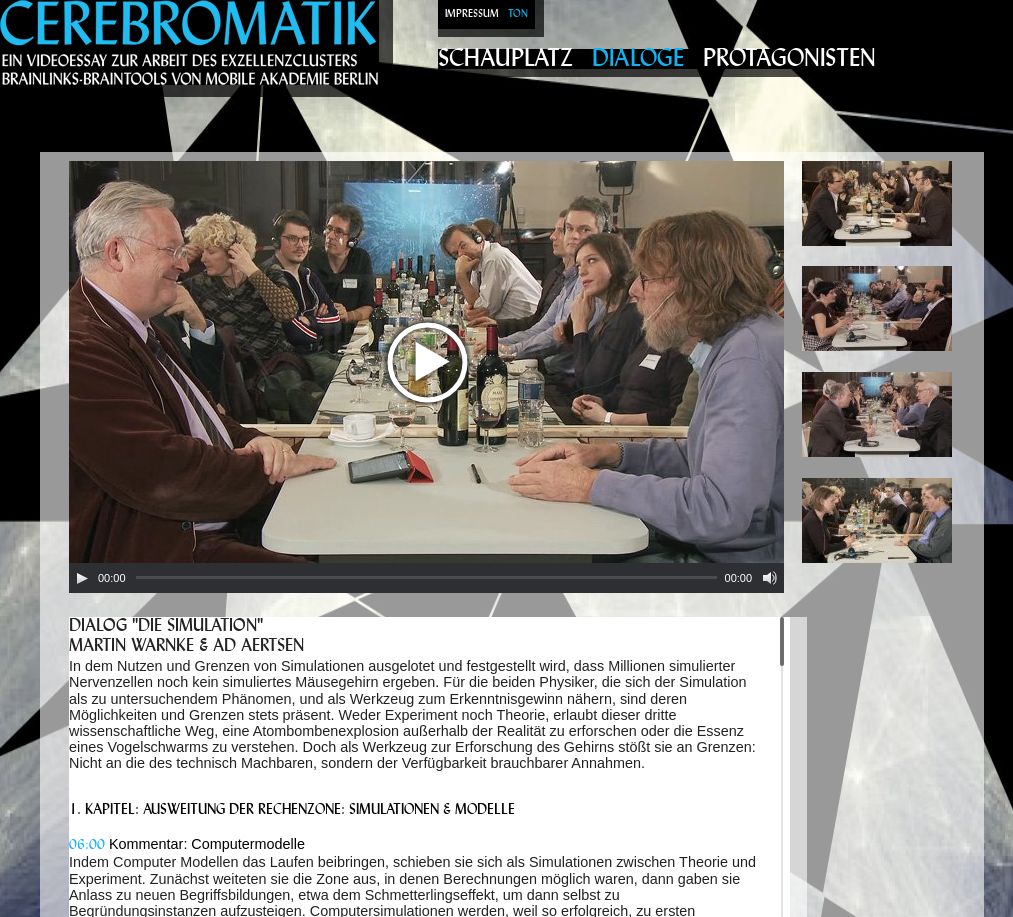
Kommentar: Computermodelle (187, 844)
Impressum (472, 14)
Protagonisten (789, 59)
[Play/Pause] (82, 578)
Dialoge (638, 59)
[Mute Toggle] (770, 578)
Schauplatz (505, 59)
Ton (518, 14)
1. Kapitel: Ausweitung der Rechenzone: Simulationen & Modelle (292, 810)
